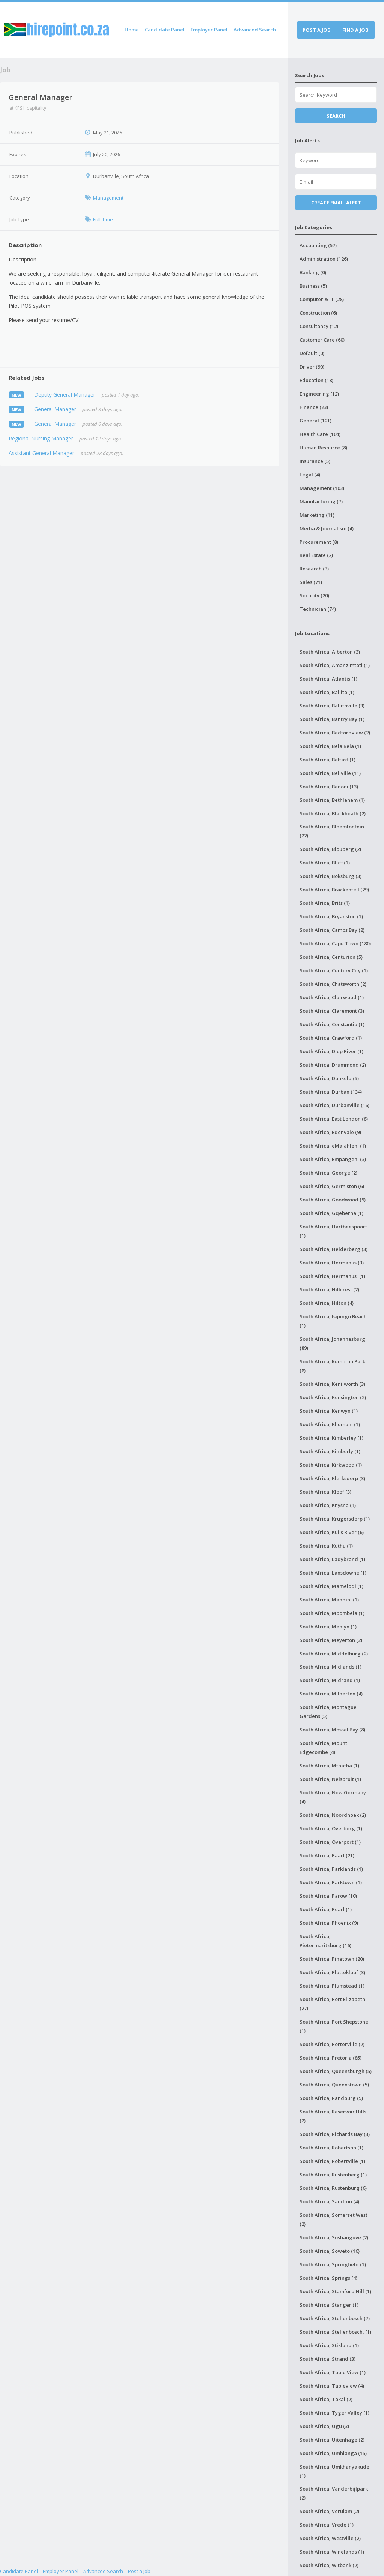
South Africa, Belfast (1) (328, 759)
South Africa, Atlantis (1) (328, 678)
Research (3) (314, 568)
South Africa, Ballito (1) (327, 692)
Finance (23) (314, 407)
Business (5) (313, 285)
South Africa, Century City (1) (334, 970)
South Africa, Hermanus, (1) (332, 1276)
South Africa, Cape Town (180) (335, 943)
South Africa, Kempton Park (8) (332, 1366)
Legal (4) (310, 474)
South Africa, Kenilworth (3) (332, 1384)
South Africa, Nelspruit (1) (330, 1779)
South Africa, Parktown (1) (331, 1882)
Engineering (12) (319, 393)
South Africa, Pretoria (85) (331, 2057)
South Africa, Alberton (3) (330, 651)
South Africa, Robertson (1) (331, 2147)
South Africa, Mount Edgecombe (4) (323, 1747)
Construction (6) (318, 312)
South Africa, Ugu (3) (324, 2426)
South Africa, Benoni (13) (329, 786)
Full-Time (103, 219)
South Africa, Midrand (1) (330, 1680)
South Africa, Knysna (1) (328, 1505)
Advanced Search (255, 29)
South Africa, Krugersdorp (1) (335, 1518)
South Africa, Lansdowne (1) (333, 1572)
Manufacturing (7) (321, 501)
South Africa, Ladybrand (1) (332, 1559)
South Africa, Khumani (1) (330, 1424)
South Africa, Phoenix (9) (329, 1922)
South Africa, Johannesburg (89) (332, 1343)
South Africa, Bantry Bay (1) (332, 719)
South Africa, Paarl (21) (327, 1855)
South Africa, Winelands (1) (332, 2551)
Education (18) (316, 380)
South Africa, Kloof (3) (325, 1491)
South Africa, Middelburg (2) (334, 1653)
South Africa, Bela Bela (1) (330, 746)
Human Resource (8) (323, 447)
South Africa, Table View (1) (333, 2372)
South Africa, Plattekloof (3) (332, 1972)
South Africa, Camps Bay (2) (332, 930)
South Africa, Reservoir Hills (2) (333, 2116)
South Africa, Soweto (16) (330, 2251)
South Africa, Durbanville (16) (334, 1105)
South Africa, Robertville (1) (332, 2161)
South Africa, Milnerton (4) (331, 1693)
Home (131, 29)
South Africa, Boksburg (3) (331, 876)
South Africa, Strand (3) (328, 2358)
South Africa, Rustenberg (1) (333, 2174)
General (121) (316, 420)
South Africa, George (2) (328, 1172)
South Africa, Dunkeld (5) (329, 1078)
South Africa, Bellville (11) (330, 773)
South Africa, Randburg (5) (331, 2098)
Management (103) (322, 488)
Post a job (317, 30)
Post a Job (139, 2571)
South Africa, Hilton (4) (327, 1303)
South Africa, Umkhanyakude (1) (334, 2471)
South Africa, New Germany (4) (333, 1797)
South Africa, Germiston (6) (332, 1186)
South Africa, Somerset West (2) (334, 2219)
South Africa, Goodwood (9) (333, 1199)
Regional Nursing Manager (41, 438)
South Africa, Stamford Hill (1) (335, 2291)
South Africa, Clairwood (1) (332, 997)
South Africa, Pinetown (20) (332, 1958)
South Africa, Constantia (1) (332, 1024)
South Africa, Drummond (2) (333, 1064)
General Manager (55, 409)
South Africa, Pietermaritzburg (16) (325, 1941)
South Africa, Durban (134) (331, 1091)
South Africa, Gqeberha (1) (331, 1213)
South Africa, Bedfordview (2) (335, 732)
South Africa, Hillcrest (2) (329, 1289)
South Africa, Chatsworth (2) (333, 984)
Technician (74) (318, 609)
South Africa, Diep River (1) (331, 1051)
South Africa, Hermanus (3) (332, 1262)
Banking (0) (313, 272)
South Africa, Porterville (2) (332, 2044)
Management (108, 197)
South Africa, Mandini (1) (329, 1599)
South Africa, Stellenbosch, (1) (335, 2331)
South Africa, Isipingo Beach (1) (333, 1321)
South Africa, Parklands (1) (331, 1869)
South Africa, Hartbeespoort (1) (333, 1231)
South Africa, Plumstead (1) (332, 1985)
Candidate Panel (164, 29)
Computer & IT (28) (322, 299)
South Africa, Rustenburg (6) (333, 2188)
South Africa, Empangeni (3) (333, 1159)
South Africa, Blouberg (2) (330, 849)
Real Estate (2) (316, 555)
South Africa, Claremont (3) (332, 1010)
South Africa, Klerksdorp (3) (332, 1478)
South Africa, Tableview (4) (332, 2385)
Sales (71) (311, 582)
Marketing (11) (317, 515)
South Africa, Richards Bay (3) (335, 2134)
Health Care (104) (320, 434)
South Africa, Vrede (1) (327, 2524)
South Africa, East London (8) (334, 1118)
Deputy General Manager (64, 394)
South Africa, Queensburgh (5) (336, 2071)
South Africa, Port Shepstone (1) (334, 2026)
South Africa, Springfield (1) (333, 2264)
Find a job (355, 30)
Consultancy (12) (319, 326)
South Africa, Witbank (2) (329, 2565)
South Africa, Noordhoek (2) (333, 1815)
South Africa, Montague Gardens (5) (328, 1711)
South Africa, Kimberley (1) (331, 1437)
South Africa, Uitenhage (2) (332, 2439)
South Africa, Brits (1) (325, 903)
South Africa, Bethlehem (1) (332, 800)
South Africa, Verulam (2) (329, 2511)
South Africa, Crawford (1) (331, 1037)
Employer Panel (209, 29)
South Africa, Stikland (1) (329, 2345)
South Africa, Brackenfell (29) (334, 889)
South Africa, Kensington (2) (333, 1397)
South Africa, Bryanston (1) (331, 916)
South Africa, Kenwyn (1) (329, 1410)
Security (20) (314, 595)
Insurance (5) (315, 461)
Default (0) (312, 353)
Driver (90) (312, 366)
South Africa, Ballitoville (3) (332, 705)
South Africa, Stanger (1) (329, 2304)
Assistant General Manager (41, 453)
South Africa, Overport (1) (330, 1842)
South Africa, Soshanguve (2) (334, 2237)
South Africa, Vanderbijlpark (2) (334, 2493)
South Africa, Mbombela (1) (332, 1613)
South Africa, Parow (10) (328, 1895)
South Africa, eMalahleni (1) (333, 1145)
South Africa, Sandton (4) (329, 2201)
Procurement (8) (319, 542)
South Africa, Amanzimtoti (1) (335, 665)
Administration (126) (324, 258)
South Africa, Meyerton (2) (331, 1640)
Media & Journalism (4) (327, 528)
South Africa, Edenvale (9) (330, 1132)
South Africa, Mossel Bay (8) (332, 1729)
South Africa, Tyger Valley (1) (334, 2412)
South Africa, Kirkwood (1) (331, 1464)
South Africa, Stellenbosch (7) (335, 2318)
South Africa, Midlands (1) (331, 1666)
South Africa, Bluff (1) (325, 862)
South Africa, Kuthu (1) (326, 1545)
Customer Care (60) (322, 339)
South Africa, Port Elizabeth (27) (332, 2004)
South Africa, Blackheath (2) (333, 813)
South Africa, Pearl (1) (326, 1909)
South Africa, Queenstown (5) (334, 2084)
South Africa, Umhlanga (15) (333, 2453)
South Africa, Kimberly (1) (330, 1451)
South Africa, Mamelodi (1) (331, 1586)
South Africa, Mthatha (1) (329, 1765)
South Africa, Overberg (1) (331, 1828)
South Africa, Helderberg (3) (334, 1249)
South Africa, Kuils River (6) (332, 1532)
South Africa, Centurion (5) (331, 957)
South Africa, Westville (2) (330, 2538)
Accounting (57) (318, 245)
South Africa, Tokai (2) (326, 2399)
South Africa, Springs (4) (328, 2278)
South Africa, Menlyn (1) (328, 1626)
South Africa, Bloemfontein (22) (332, 831)
